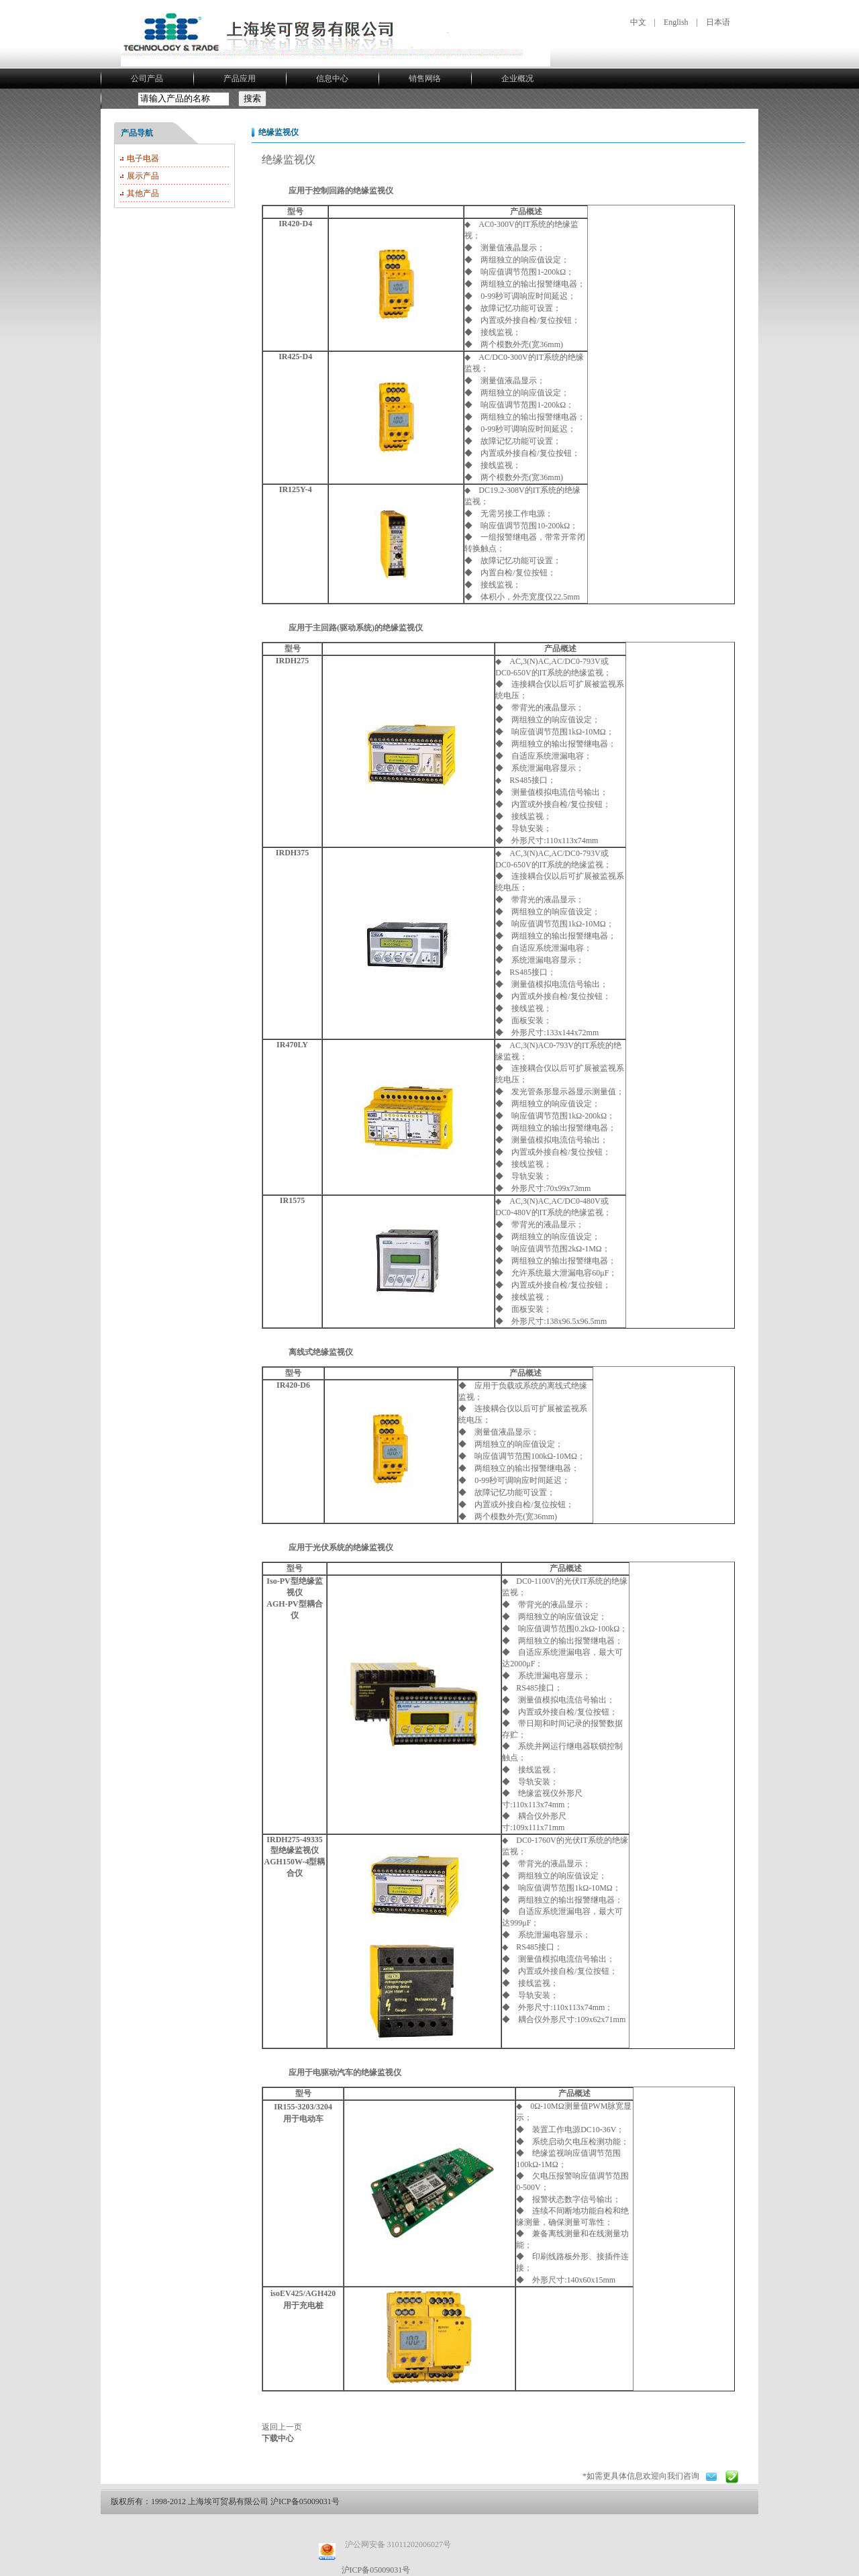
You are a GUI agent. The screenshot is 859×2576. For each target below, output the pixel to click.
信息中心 (332, 78)
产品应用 (239, 78)
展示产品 (143, 176)
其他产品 (143, 193)
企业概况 (517, 78)
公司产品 (147, 78)
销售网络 (425, 78)
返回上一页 (282, 2427)
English (676, 22)
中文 (638, 22)
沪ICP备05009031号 (376, 2570)
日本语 (718, 22)
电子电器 (143, 158)
